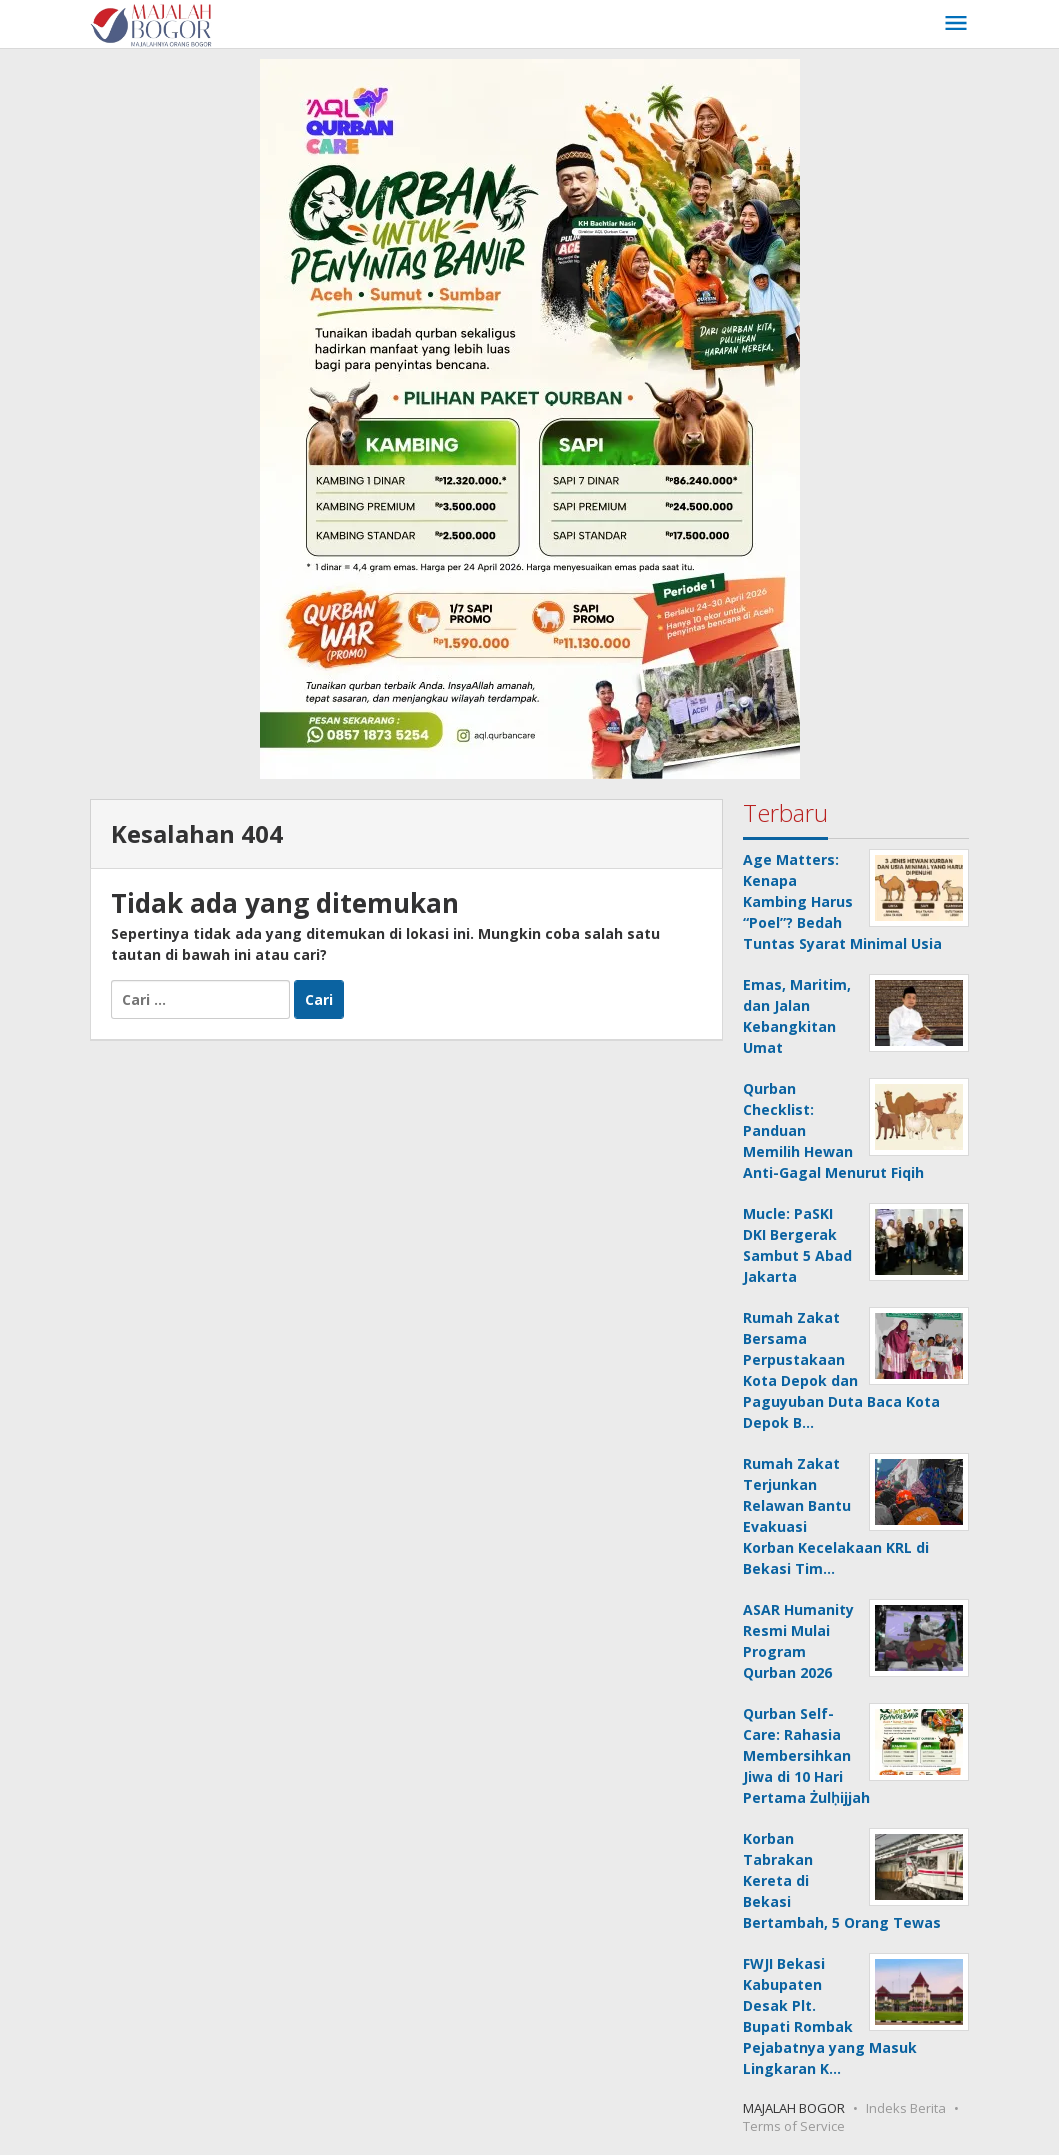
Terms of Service (794, 2126)
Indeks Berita (906, 2108)
